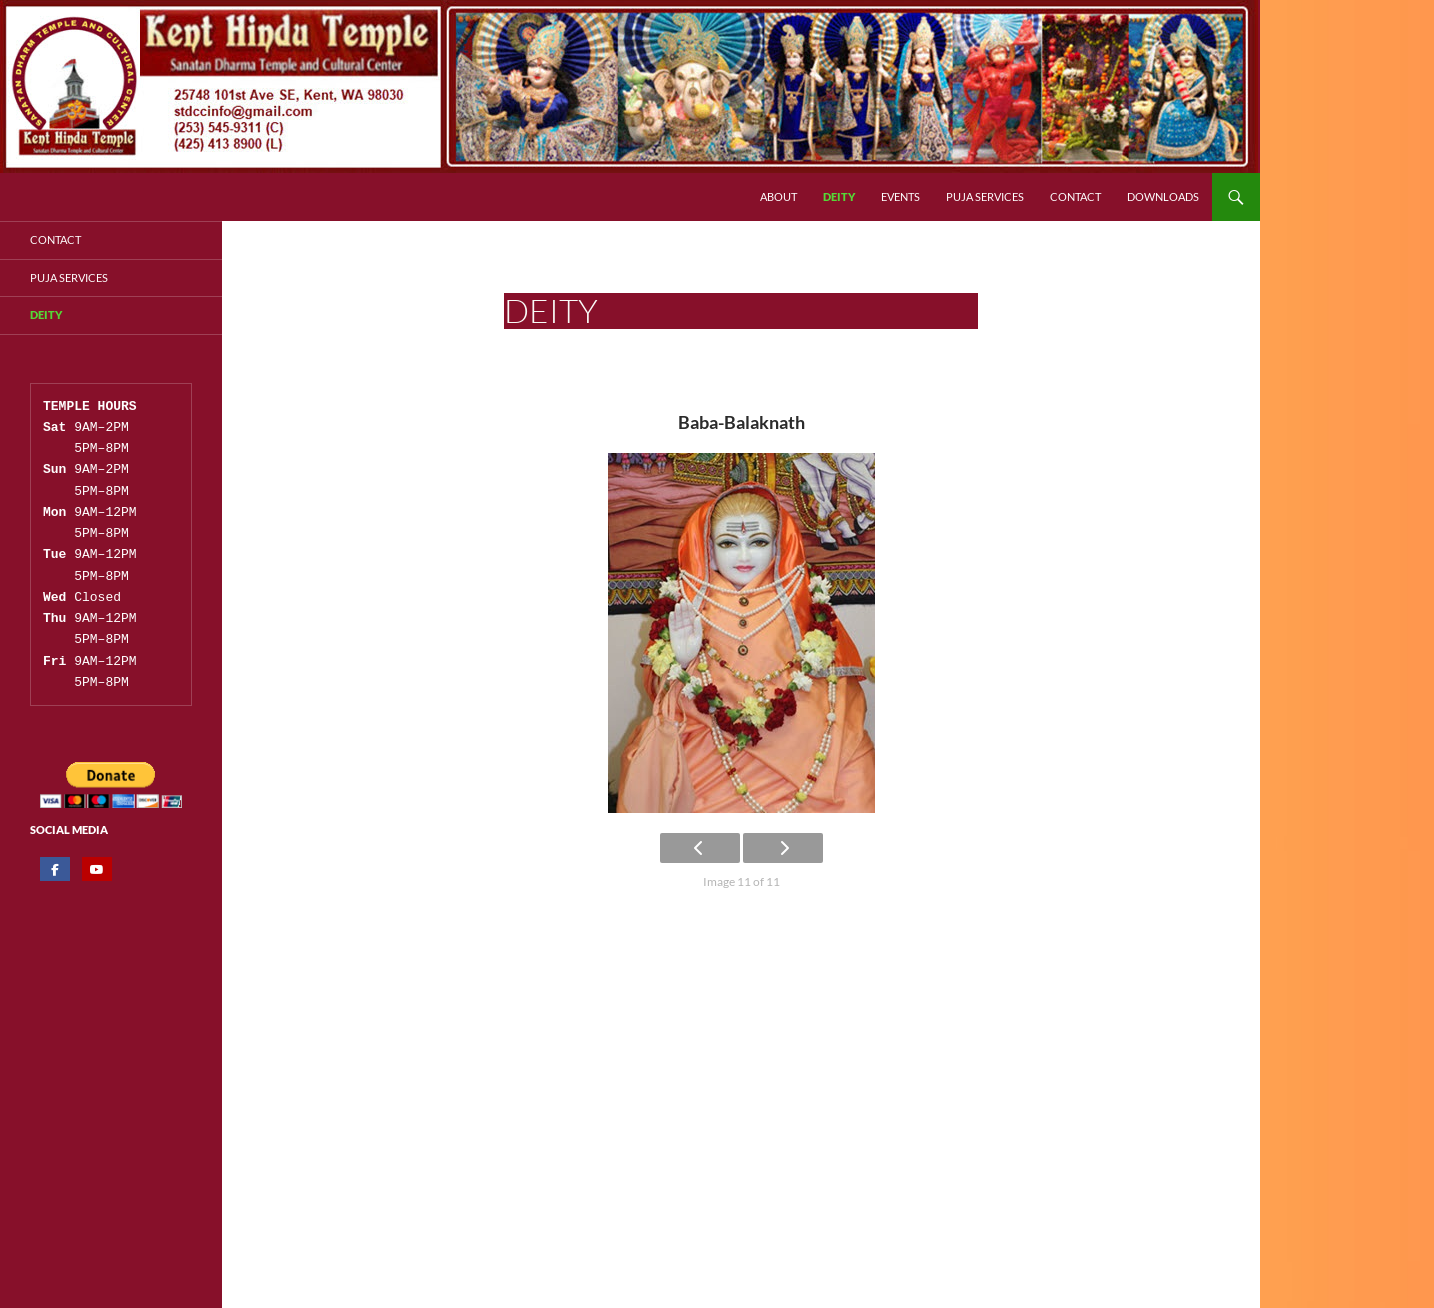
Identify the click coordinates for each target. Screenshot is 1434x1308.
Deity (839, 196)
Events (900, 196)
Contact (1075, 196)
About (778, 196)
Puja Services (985, 196)
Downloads (1163, 196)
